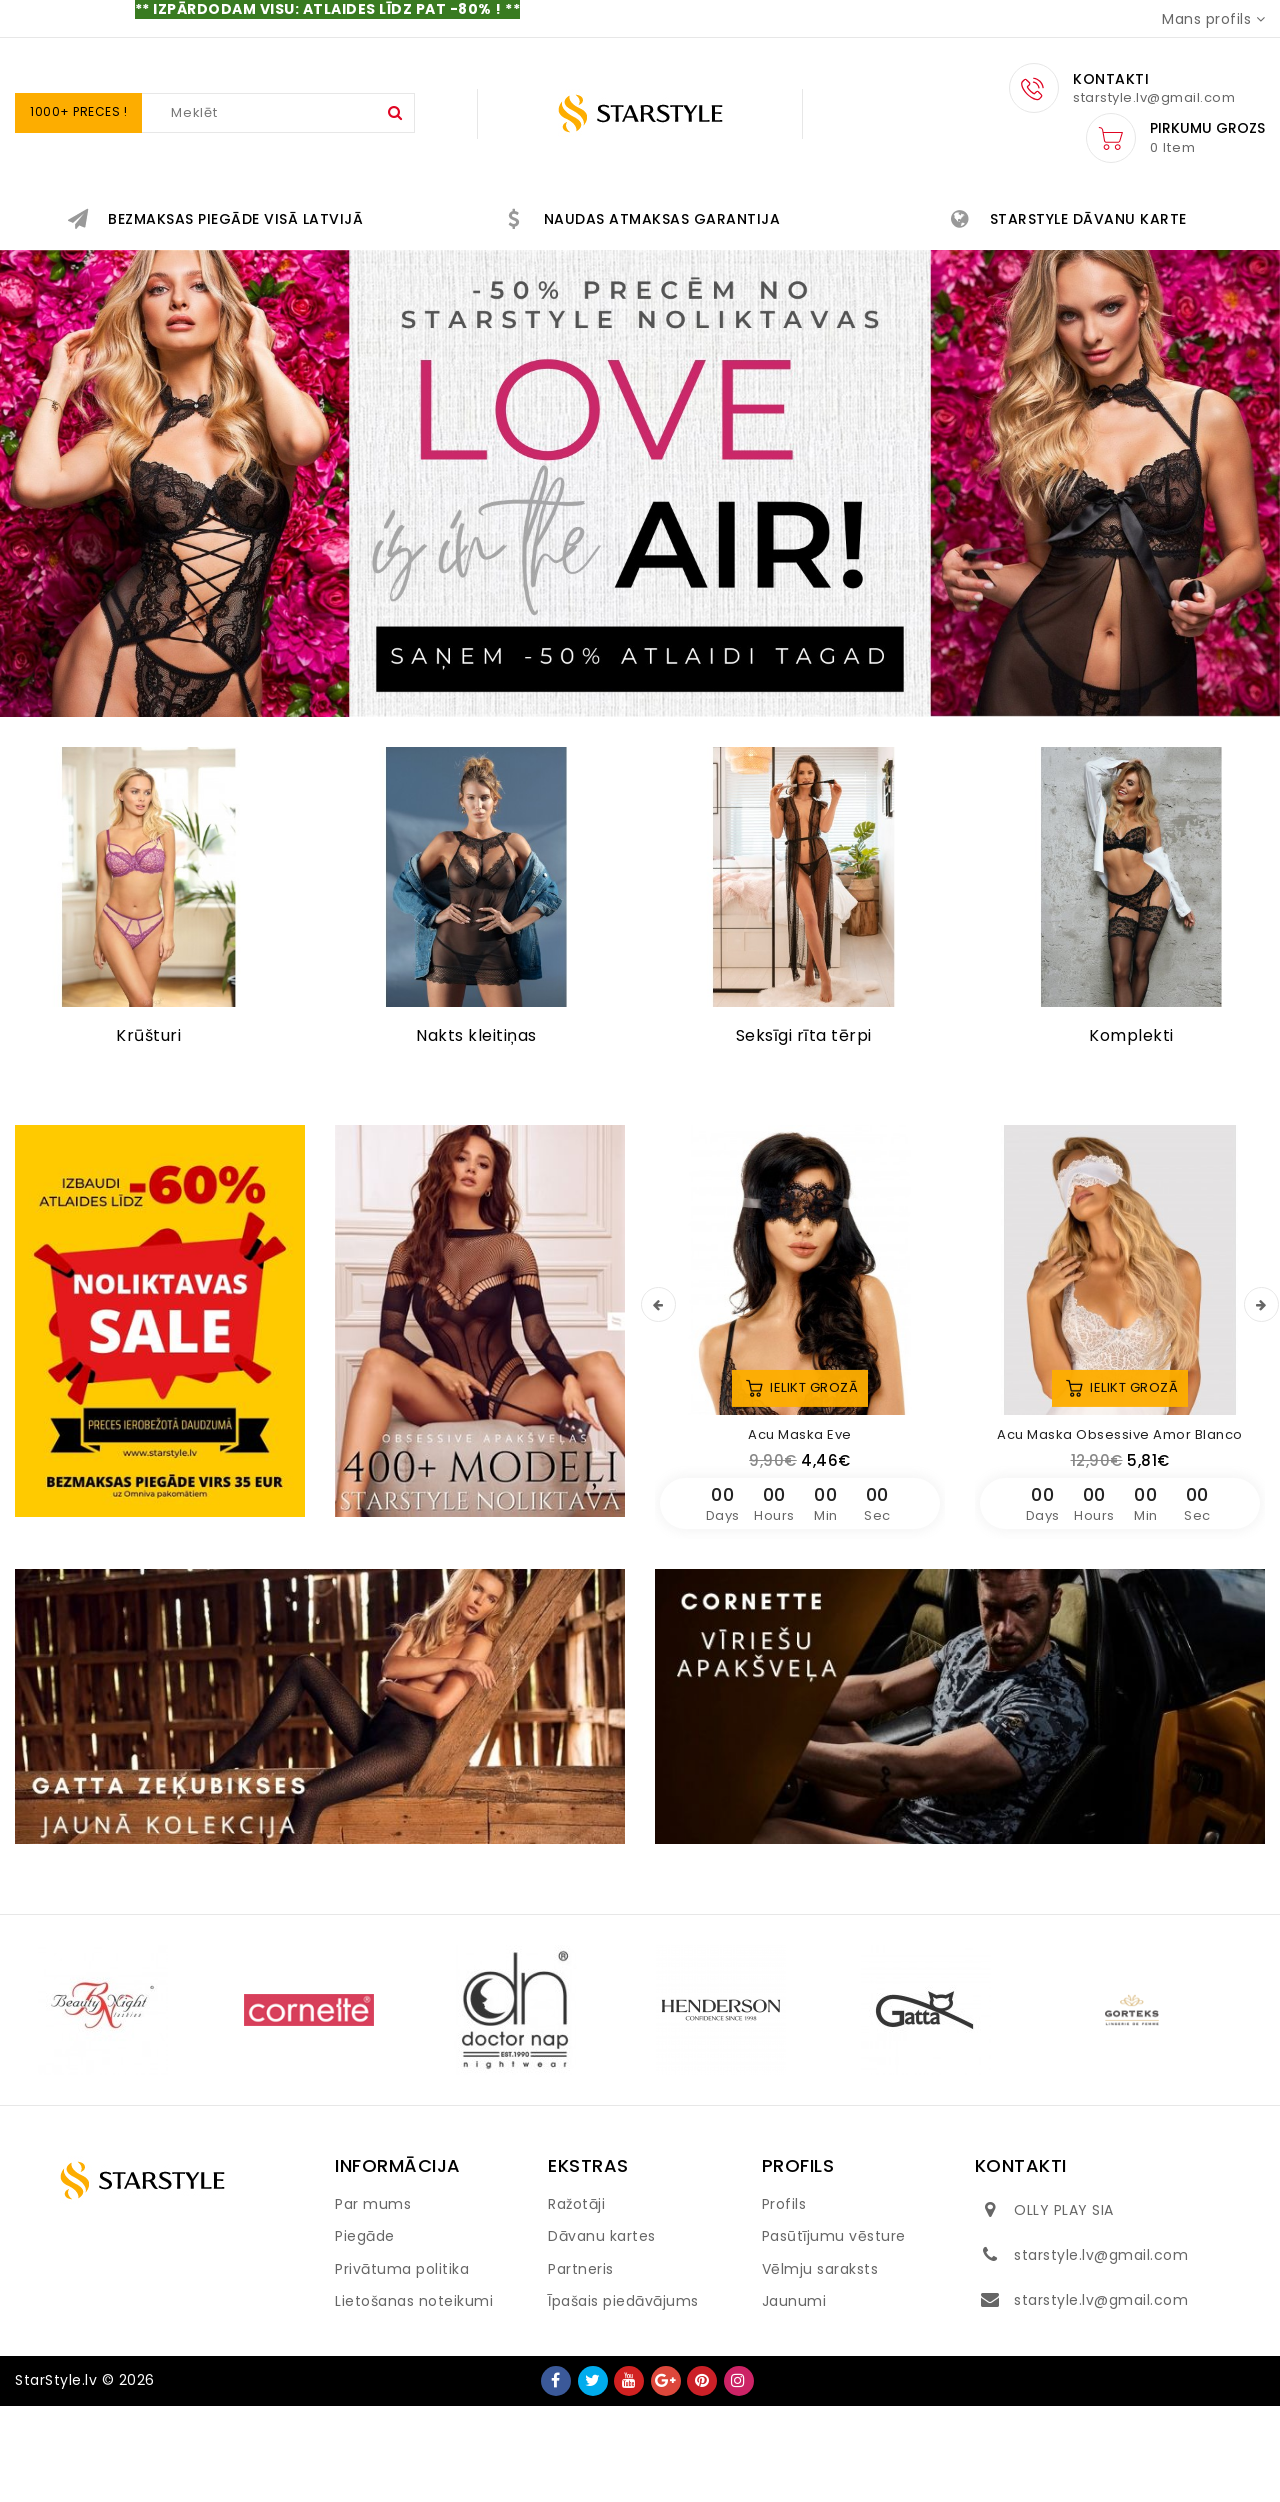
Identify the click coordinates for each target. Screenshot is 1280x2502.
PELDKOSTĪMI (1035, 259)
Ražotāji (576, 2300)
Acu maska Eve (800, 1530)
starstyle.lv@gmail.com (1101, 2351)
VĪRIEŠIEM (724, 259)
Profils (784, 2300)
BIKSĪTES (840, 211)
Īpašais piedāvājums (623, 2397)
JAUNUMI (358, 211)
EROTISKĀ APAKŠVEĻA (534, 211)
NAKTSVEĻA (974, 211)
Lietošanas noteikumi (414, 2397)
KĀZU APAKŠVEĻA (1143, 211)
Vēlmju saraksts (820, 2365)
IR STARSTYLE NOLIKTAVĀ (168, 211)
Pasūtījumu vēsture (834, 2332)
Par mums (373, 2300)
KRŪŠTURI (713, 211)
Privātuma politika (402, 2365)
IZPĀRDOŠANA (873, 259)
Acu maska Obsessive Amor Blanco (1120, 1530)
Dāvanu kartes (602, 2332)
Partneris (581, 2365)
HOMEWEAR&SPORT (554, 259)
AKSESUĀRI (381, 259)
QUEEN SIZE (238, 259)
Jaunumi (794, 2397)
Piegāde (365, 2332)
